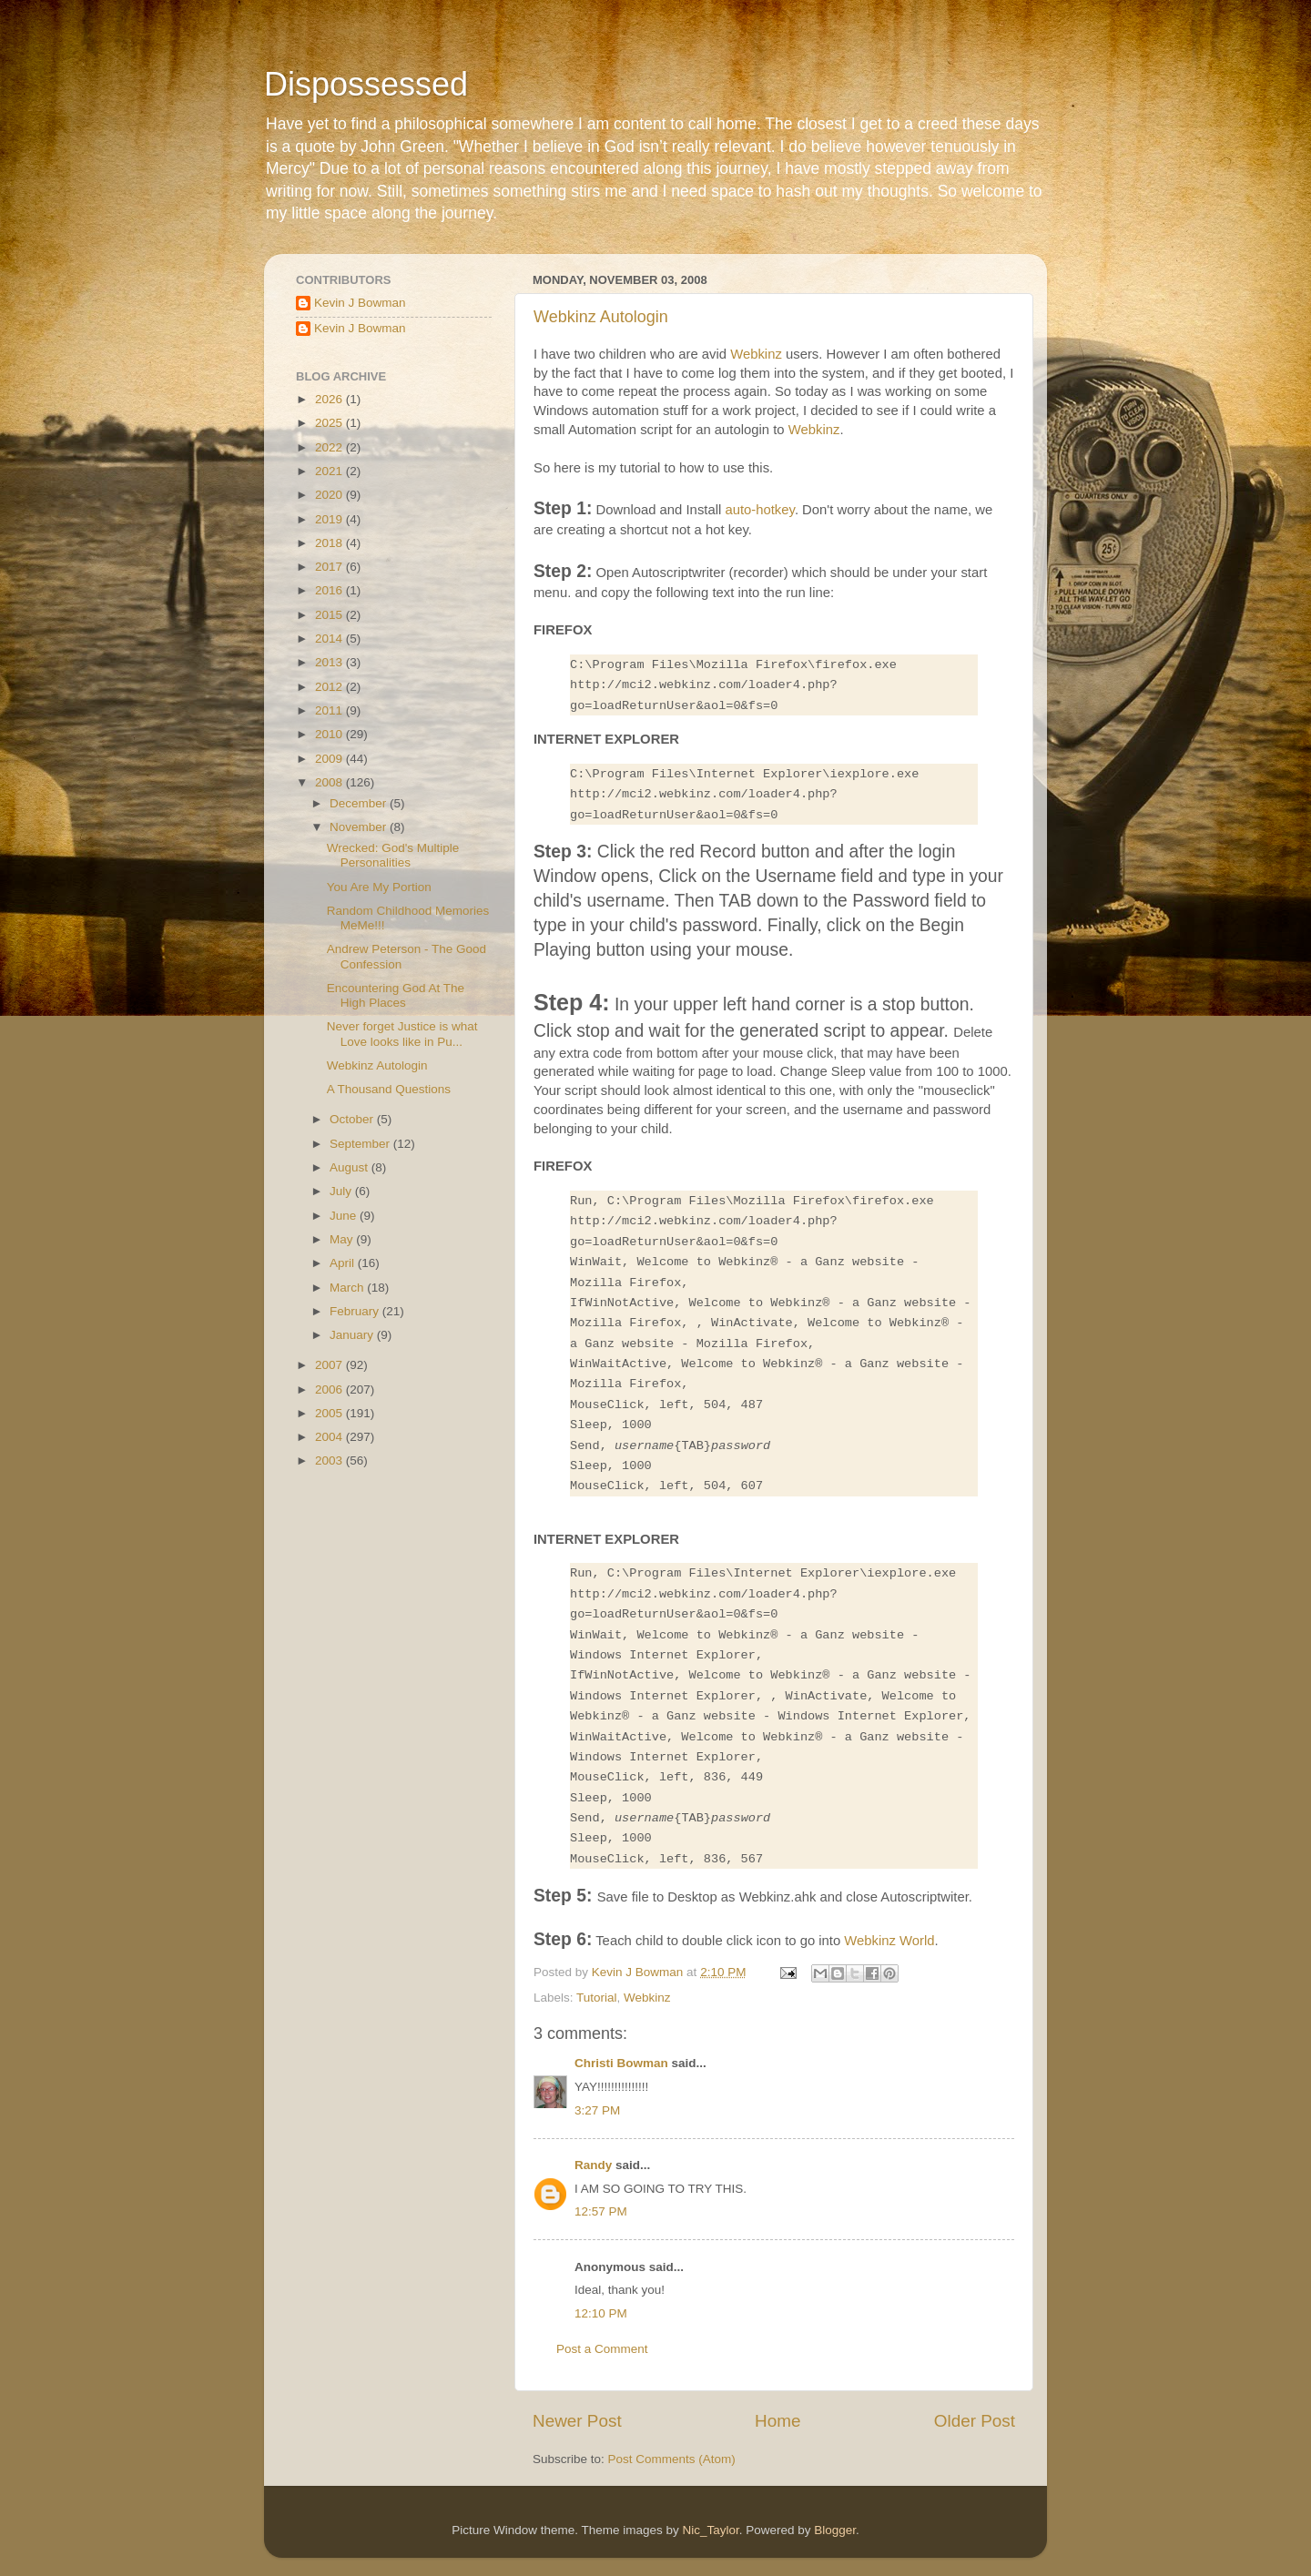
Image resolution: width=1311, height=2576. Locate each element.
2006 (330, 1389)
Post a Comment (602, 2349)
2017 (330, 566)
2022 (330, 447)
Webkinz (756, 354)
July (342, 1191)
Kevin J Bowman (360, 302)
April (344, 1263)
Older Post (974, 2420)
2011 (330, 710)
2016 (330, 590)
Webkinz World (889, 1940)
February (356, 1311)
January (353, 1335)
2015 (330, 615)
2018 (330, 543)
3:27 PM (597, 2110)
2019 (330, 519)
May (343, 1239)
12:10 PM (600, 2313)
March (348, 1287)
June (345, 1215)
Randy (593, 2165)
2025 (330, 423)
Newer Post (577, 2420)
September (361, 1144)
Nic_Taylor (710, 2530)
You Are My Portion (379, 887)
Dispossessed (366, 84)
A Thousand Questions (389, 1089)
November (360, 827)
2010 (330, 734)
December (360, 803)
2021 (330, 471)
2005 (330, 1413)
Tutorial (596, 1997)
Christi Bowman (621, 2063)
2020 (330, 495)
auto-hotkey (759, 509)
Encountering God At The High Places (395, 995)
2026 (330, 399)
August (350, 1167)
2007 (330, 1365)
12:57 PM (600, 2211)
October (353, 1119)
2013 (330, 662)
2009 (330, 759)
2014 (330, 638)
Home (777, 2420)
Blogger (835, 2530)
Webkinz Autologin (601, 317)
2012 (330, 687)
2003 (330, 1460)
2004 (330, 1437)
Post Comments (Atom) (672, 2459)
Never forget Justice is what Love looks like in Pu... (402, 1033)
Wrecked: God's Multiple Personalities (393, 855)
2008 (330, 782)
